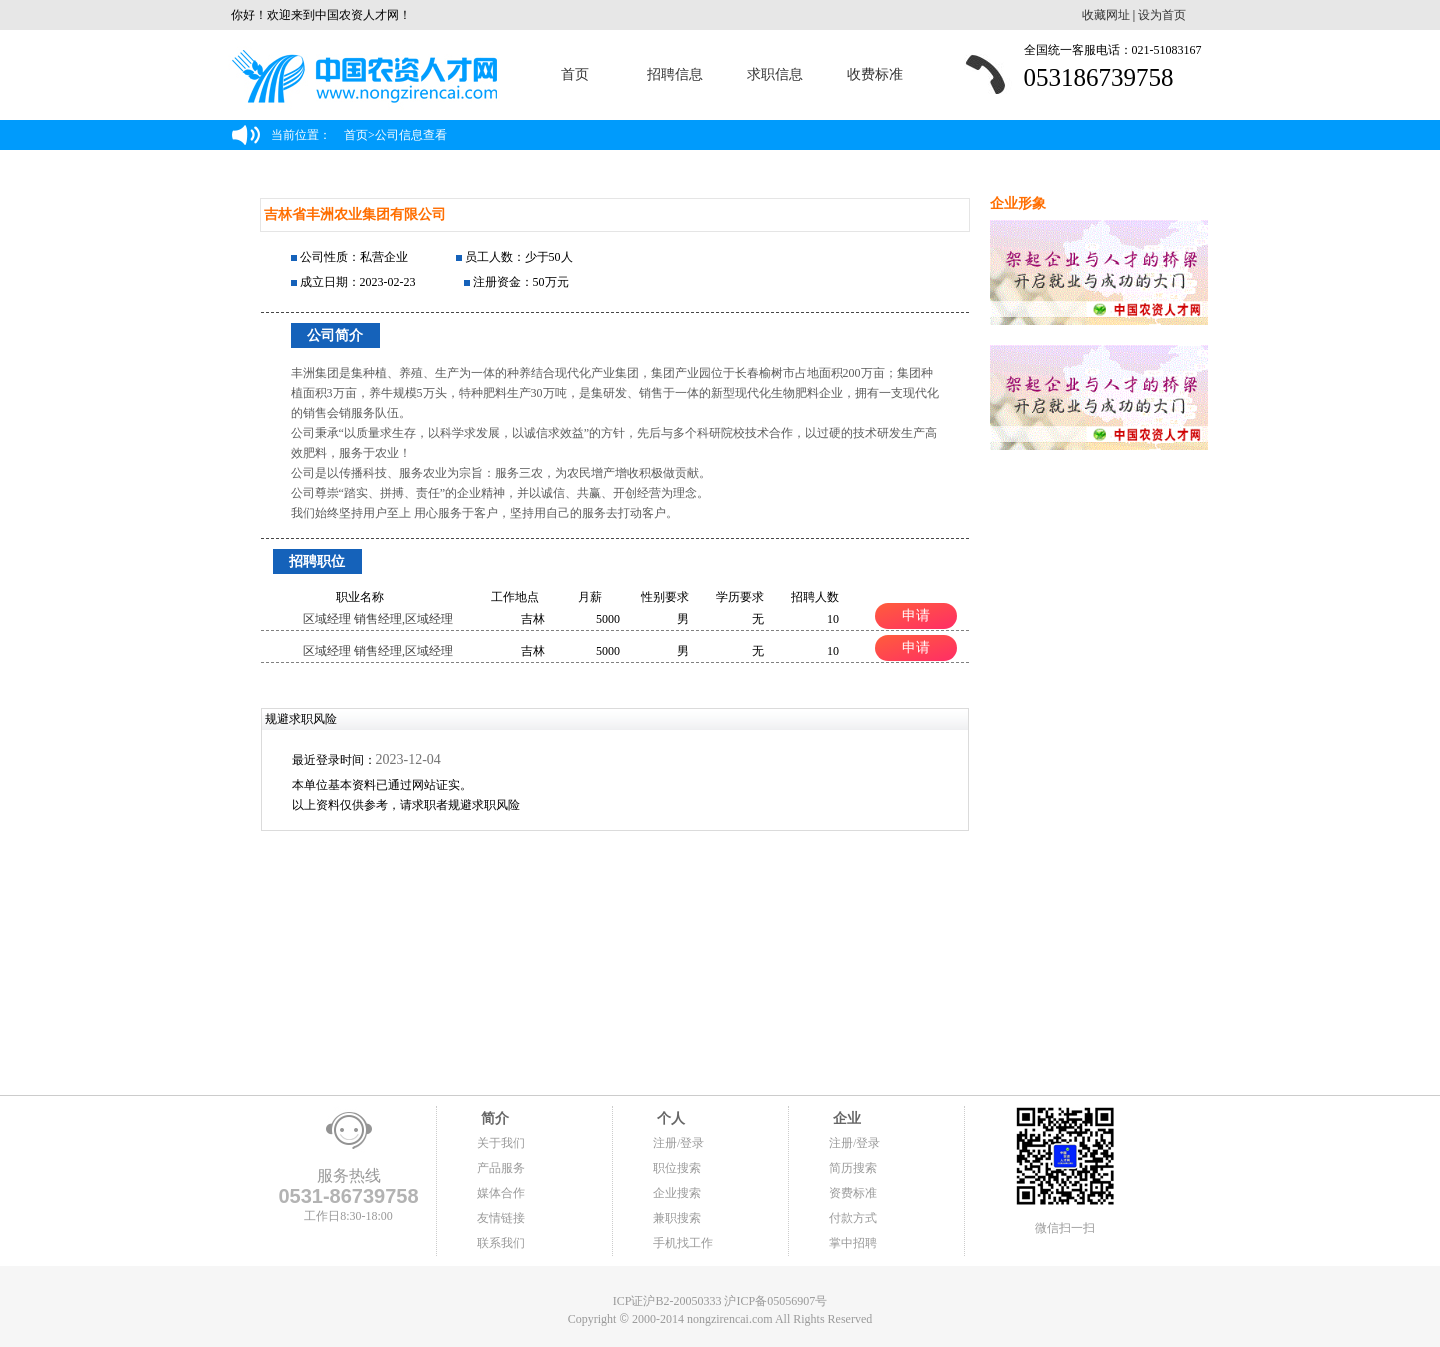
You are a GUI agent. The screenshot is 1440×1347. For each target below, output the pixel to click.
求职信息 (775, 74)
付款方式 (853, 1218)
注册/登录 (678, 1143)
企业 (845, 1118)
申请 (916, 615)
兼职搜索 (677, 1218)
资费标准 (853, 1193)
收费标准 (875, 74)
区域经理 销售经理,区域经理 (378, 619)
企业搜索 (677, 1193)
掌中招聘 (853, 1243)
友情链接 (501, 1218)
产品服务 (501, 1168)
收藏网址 (1106, 15)
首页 (575, 74)
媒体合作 (501, 1193)
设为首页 (1162, 15)
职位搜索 (677, 1168)
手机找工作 (683, 1243)
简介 (493, 1118)
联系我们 (501, 1243)
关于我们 (501, 1143)
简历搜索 (853, 1168)
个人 (669, 1118)
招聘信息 (675, 74)
